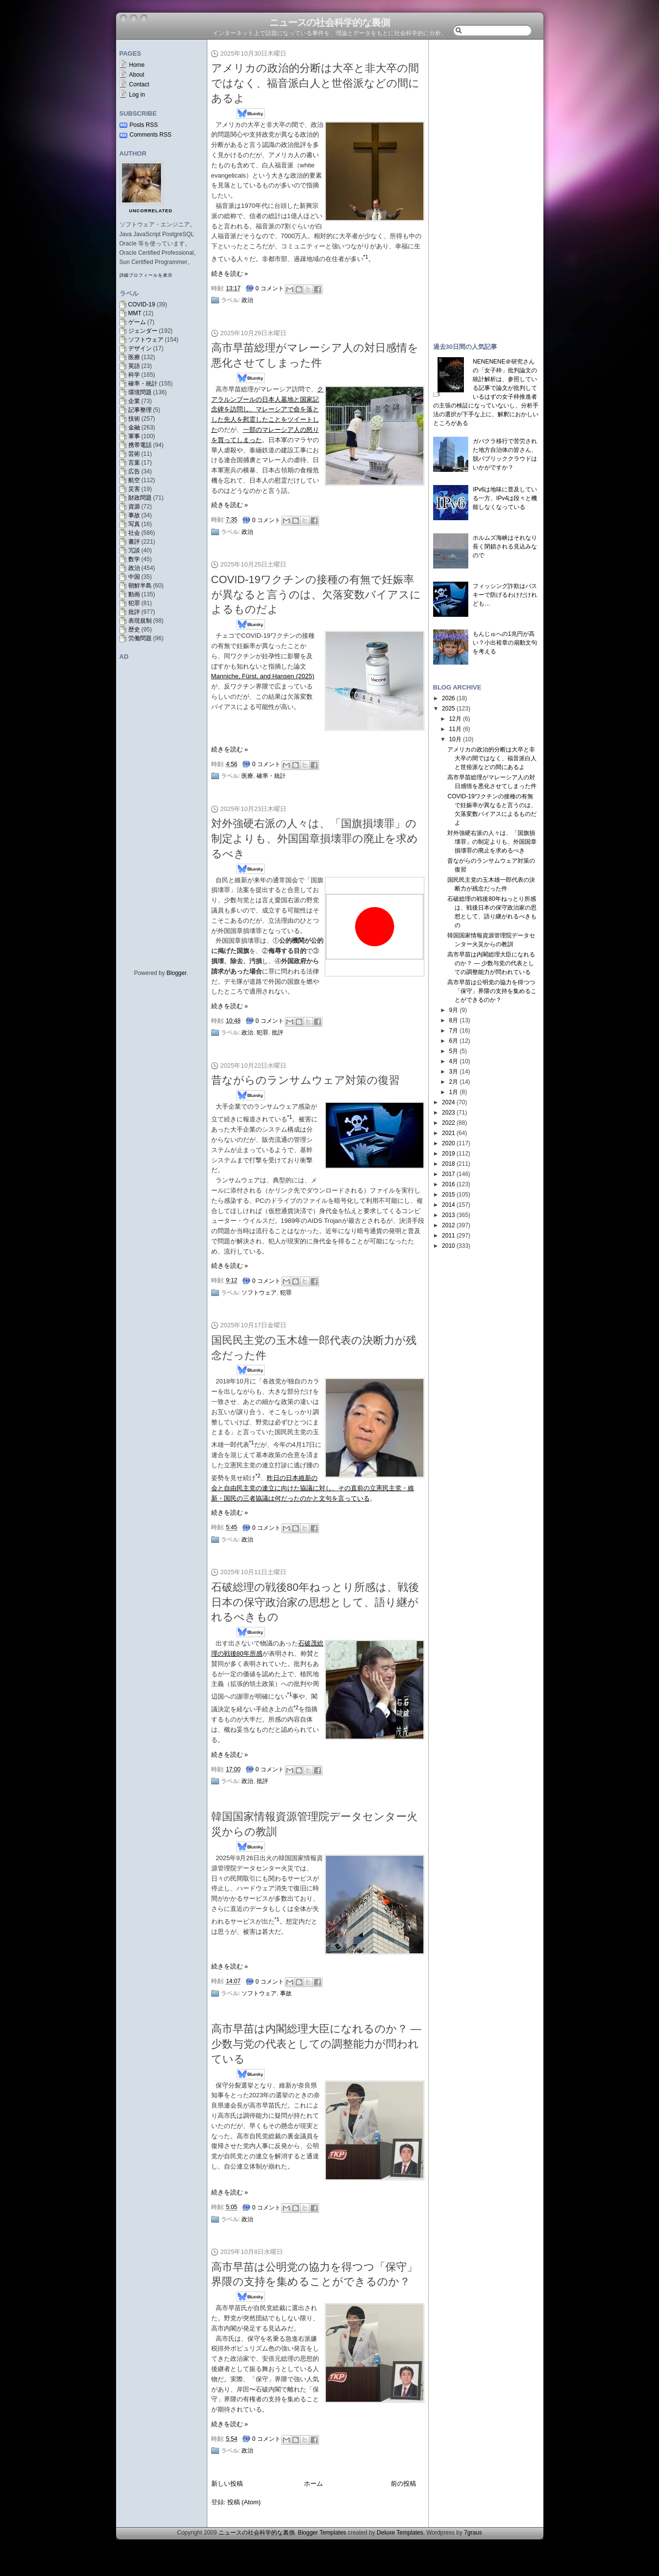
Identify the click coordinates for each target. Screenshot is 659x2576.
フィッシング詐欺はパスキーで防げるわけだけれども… (505, 595)
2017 (448, 1174)
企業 (134, 401)
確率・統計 (143, 383)
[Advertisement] (486, 186)
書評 (134, 541)
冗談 (134, 550)
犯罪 (134, 603)
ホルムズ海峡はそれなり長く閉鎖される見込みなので (505, 546)
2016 (448, 1184)
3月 (453, 1071)
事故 (134, 515)
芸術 (134, 453)
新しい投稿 (227, 2483)
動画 (134, 594)
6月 (453, 1040)
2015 (448, 1194)
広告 (134, 471)
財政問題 (140, 497)
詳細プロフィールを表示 (146, 275)
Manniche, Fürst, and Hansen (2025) (263, 676)
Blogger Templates (322, 2532)
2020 (448, 1143)
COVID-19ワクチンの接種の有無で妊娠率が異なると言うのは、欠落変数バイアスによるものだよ (316, 594)
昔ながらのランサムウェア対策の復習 (305, 1080)
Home (137, 64)
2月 (453, 1081)
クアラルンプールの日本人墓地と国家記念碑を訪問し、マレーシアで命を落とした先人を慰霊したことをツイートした (267, 409)
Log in (137, 94)
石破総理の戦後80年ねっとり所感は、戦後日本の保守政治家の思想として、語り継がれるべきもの (315, 1602)
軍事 (134, 436)
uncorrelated (151, 210)
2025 (448, 708)
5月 (453, 1051)
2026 (448, 698)
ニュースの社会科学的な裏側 (329, 22)
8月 (453, 1020)
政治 (134, 568)
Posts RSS (144, 125)
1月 (453, 1092)
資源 (134, 506)
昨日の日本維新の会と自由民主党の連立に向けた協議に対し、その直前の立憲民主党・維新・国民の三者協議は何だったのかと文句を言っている (312, 1488)
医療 (134, 357)
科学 (134, 374)
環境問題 (140, 392)
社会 (134, 532)
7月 (453, 1030)
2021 (448, 1133)
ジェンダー (143, 330)
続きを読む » (229, 273)
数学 (134, 559)
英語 (134, 366)
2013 (448, 1215)
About (136, 74)
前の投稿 (403, 2483)
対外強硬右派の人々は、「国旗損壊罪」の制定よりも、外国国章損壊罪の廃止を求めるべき (314, 838)
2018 (448, 1163)
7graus (473, 2532)
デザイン (140, 348)
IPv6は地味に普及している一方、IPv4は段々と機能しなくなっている (505, 498)
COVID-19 (141, 304)
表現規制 (140, 620)
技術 (134, 418)
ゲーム (137, 322)
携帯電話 (140, 445)
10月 (455, 739)
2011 (448, 1235)
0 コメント (270, 288)
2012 (448, 1225)
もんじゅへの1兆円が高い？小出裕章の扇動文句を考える (505, 642)
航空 (134, 480)
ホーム (313, 2483)
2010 (448, 1245)
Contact (139, 84)
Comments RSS (151, 134)
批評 (134, 612)
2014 (448, 1204)
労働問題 (140, 638)
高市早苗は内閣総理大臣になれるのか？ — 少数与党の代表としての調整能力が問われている (316, 2044)
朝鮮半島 (140, 585)
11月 (455, 729)
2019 (448, 1153)
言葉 (134, 462)
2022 (448, 1122)
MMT (134, 313)
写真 (134, 524)
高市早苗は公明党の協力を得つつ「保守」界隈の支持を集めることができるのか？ (492, 991)
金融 (134, 427)
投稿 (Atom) (244, 2502)
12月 (455, 718)
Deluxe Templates (400, 2532)
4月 (453, 1061)
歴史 (134, 629)
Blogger (176, 973)
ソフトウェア (145, 339)
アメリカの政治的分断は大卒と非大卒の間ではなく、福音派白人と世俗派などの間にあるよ (315, 83)
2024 (448, 1102)
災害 (134, 489)
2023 (448, 1112)
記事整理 (140, 409)
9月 (453, 1010)
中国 (134, 576)
